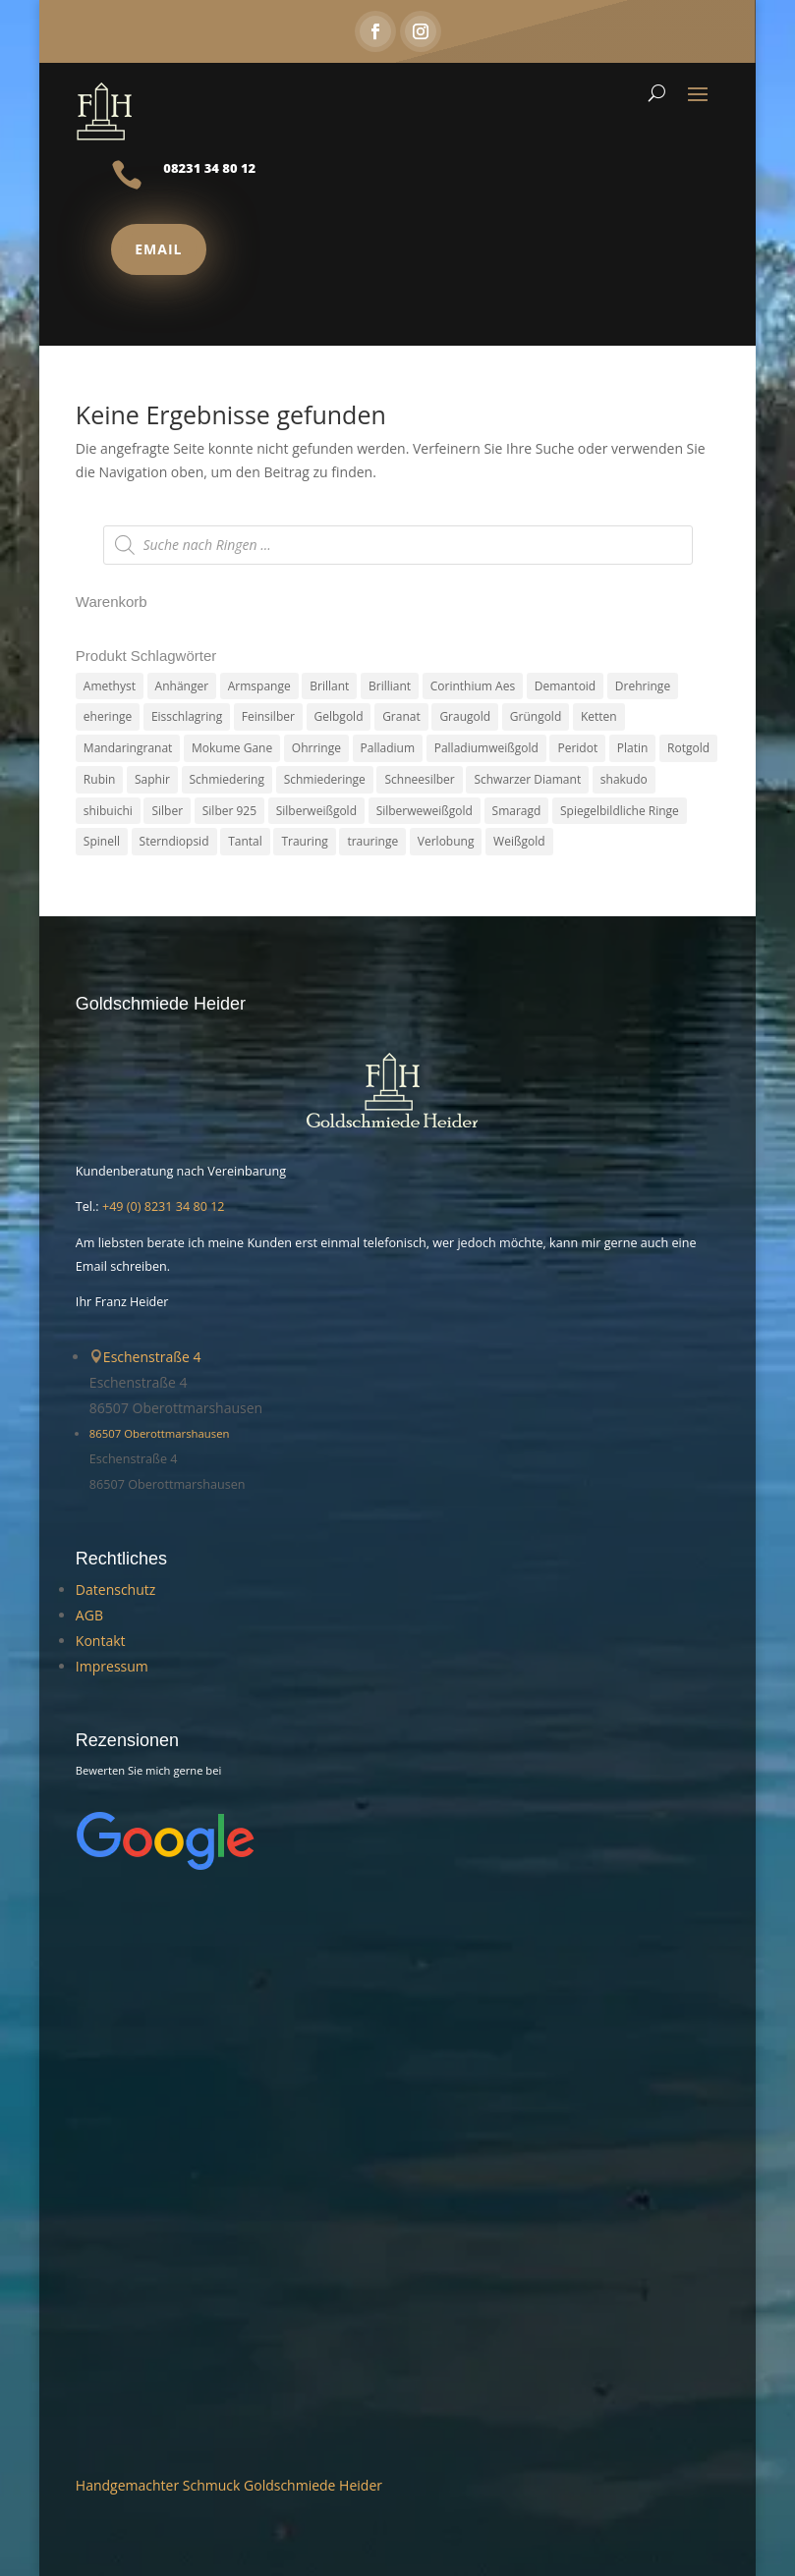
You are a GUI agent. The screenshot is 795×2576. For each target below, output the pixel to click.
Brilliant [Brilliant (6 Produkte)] (390, 686)
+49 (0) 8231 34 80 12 (163, 1207)
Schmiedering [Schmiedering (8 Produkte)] (227, 779)
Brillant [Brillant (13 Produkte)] (329, 686)
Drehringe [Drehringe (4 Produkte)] (642, 686)
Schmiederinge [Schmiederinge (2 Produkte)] (325, 779)
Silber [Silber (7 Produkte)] (167, 810)
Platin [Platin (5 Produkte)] (633, 748)
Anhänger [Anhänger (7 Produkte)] (182, 686)
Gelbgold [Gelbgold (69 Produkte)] (339, 717)
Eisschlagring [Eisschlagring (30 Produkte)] (186, 717)
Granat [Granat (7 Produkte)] (401, 717)
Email (158, 249)
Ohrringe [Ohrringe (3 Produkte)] (316, 748)
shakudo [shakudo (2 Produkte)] (624, 779)
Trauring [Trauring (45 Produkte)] (304, 842)
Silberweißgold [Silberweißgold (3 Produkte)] (316, 810)
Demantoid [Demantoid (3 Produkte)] (565, 686)
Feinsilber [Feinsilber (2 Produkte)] (268, 717)
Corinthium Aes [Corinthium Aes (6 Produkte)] (472, 686)
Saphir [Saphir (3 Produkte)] (152, 779)
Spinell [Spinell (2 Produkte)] (102, 842)
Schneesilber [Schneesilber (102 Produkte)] (419, 779)
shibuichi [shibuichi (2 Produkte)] (108, 810)
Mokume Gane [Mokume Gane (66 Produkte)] (232, 748)
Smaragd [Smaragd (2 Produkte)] (516, 810)
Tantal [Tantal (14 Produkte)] (245, 842)
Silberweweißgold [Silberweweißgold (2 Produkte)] (424, 810)
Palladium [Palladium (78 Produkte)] (388, 748)
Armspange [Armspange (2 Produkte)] (259, 686)
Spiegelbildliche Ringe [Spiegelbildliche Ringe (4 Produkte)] (619, 810)
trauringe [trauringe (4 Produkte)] (372, 842)
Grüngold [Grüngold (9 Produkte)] (535, 717)
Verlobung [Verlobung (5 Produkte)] (446, 842)
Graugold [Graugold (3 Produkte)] (464, 717)
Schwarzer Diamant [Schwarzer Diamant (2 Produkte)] (527, 779)
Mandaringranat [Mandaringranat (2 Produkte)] (128, 748)
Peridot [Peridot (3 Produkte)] (577, 748)
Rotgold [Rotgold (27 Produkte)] (688, 748)
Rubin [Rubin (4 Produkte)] (100, 779)
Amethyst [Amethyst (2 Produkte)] (110, 686)
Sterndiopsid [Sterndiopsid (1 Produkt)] (174, 842)
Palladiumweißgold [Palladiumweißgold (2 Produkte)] (486, 748)
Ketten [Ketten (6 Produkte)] (599, 717)
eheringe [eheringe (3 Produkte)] (108, 717)
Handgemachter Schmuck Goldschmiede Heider (229, 2485)
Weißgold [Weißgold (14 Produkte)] (518, 842)
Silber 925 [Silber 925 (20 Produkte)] (229, 810)
